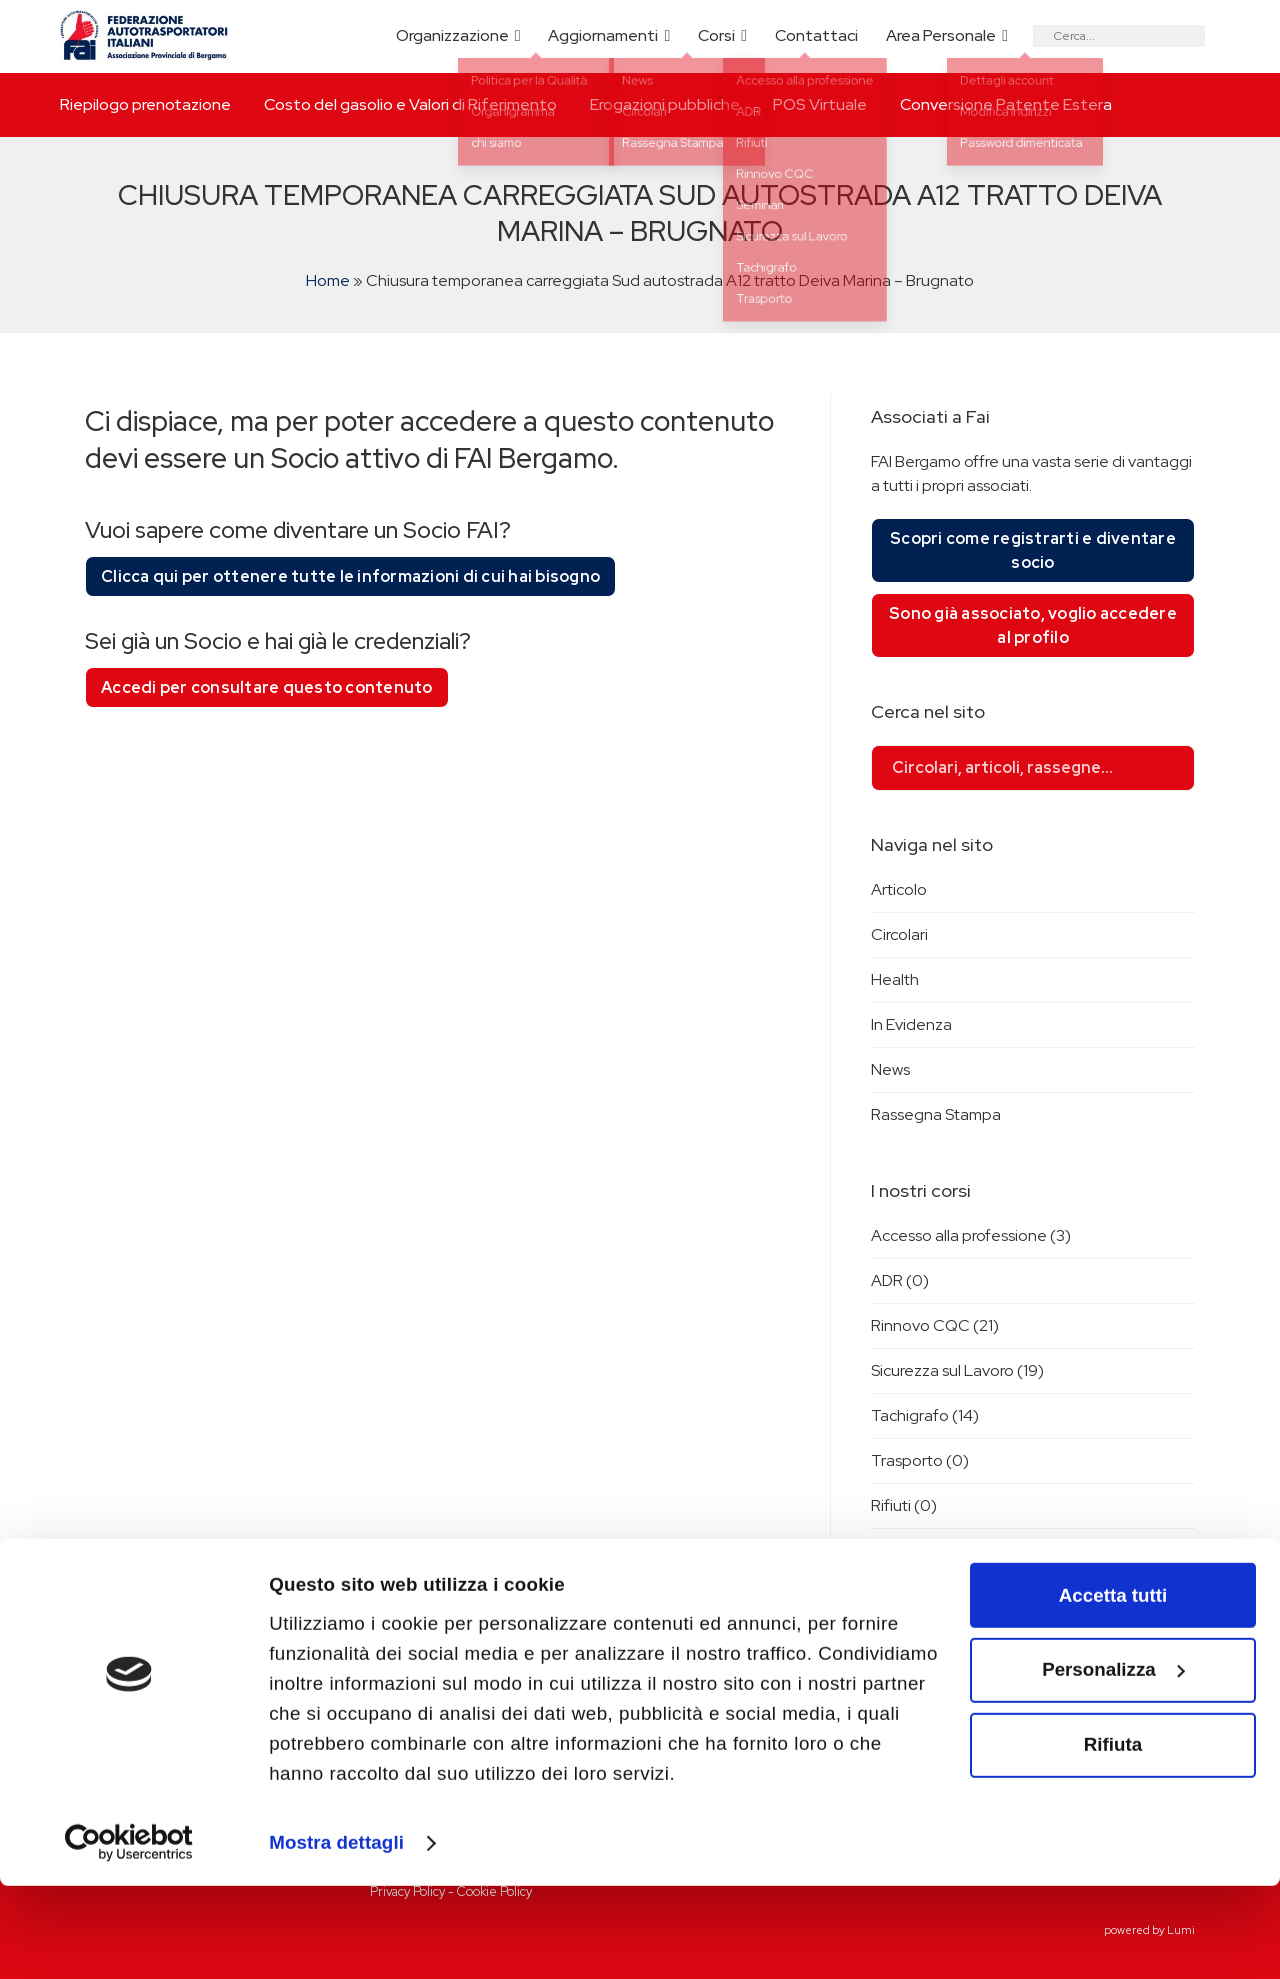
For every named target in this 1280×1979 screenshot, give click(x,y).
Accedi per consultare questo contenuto (267, 687)
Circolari (899, 934)
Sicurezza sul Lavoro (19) (957, 1370)
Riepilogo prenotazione (145, 104)
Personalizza (1114, 1763)
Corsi (716, 35)
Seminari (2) (913, 1550)
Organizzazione (452, 35)
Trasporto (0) (920, 1460)
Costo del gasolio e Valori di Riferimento (410, 104)
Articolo (899, 889)
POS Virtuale (820, 104)
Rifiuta (1113, 1837)
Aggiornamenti (603, 35)
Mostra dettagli (336, 1935)
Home (328, 280)
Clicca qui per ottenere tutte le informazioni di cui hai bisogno (350, 576)
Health (895, 979)
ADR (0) (900, 1280)
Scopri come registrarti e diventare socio (1033, 550)
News (890, 1069)
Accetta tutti (1113, 1688)
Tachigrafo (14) (925, 1415)
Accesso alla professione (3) (971, 1235)
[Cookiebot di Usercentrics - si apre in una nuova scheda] (129, 1937)
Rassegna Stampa (936, 1114)
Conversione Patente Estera (1006, 104)
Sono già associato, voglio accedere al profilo (1033, 625)
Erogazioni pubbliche (665, 104)
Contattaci (816, 35)
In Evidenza (911, 1024)
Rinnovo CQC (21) (935, 1325)
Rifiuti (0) (904, 1505)
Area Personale (941, 35)
